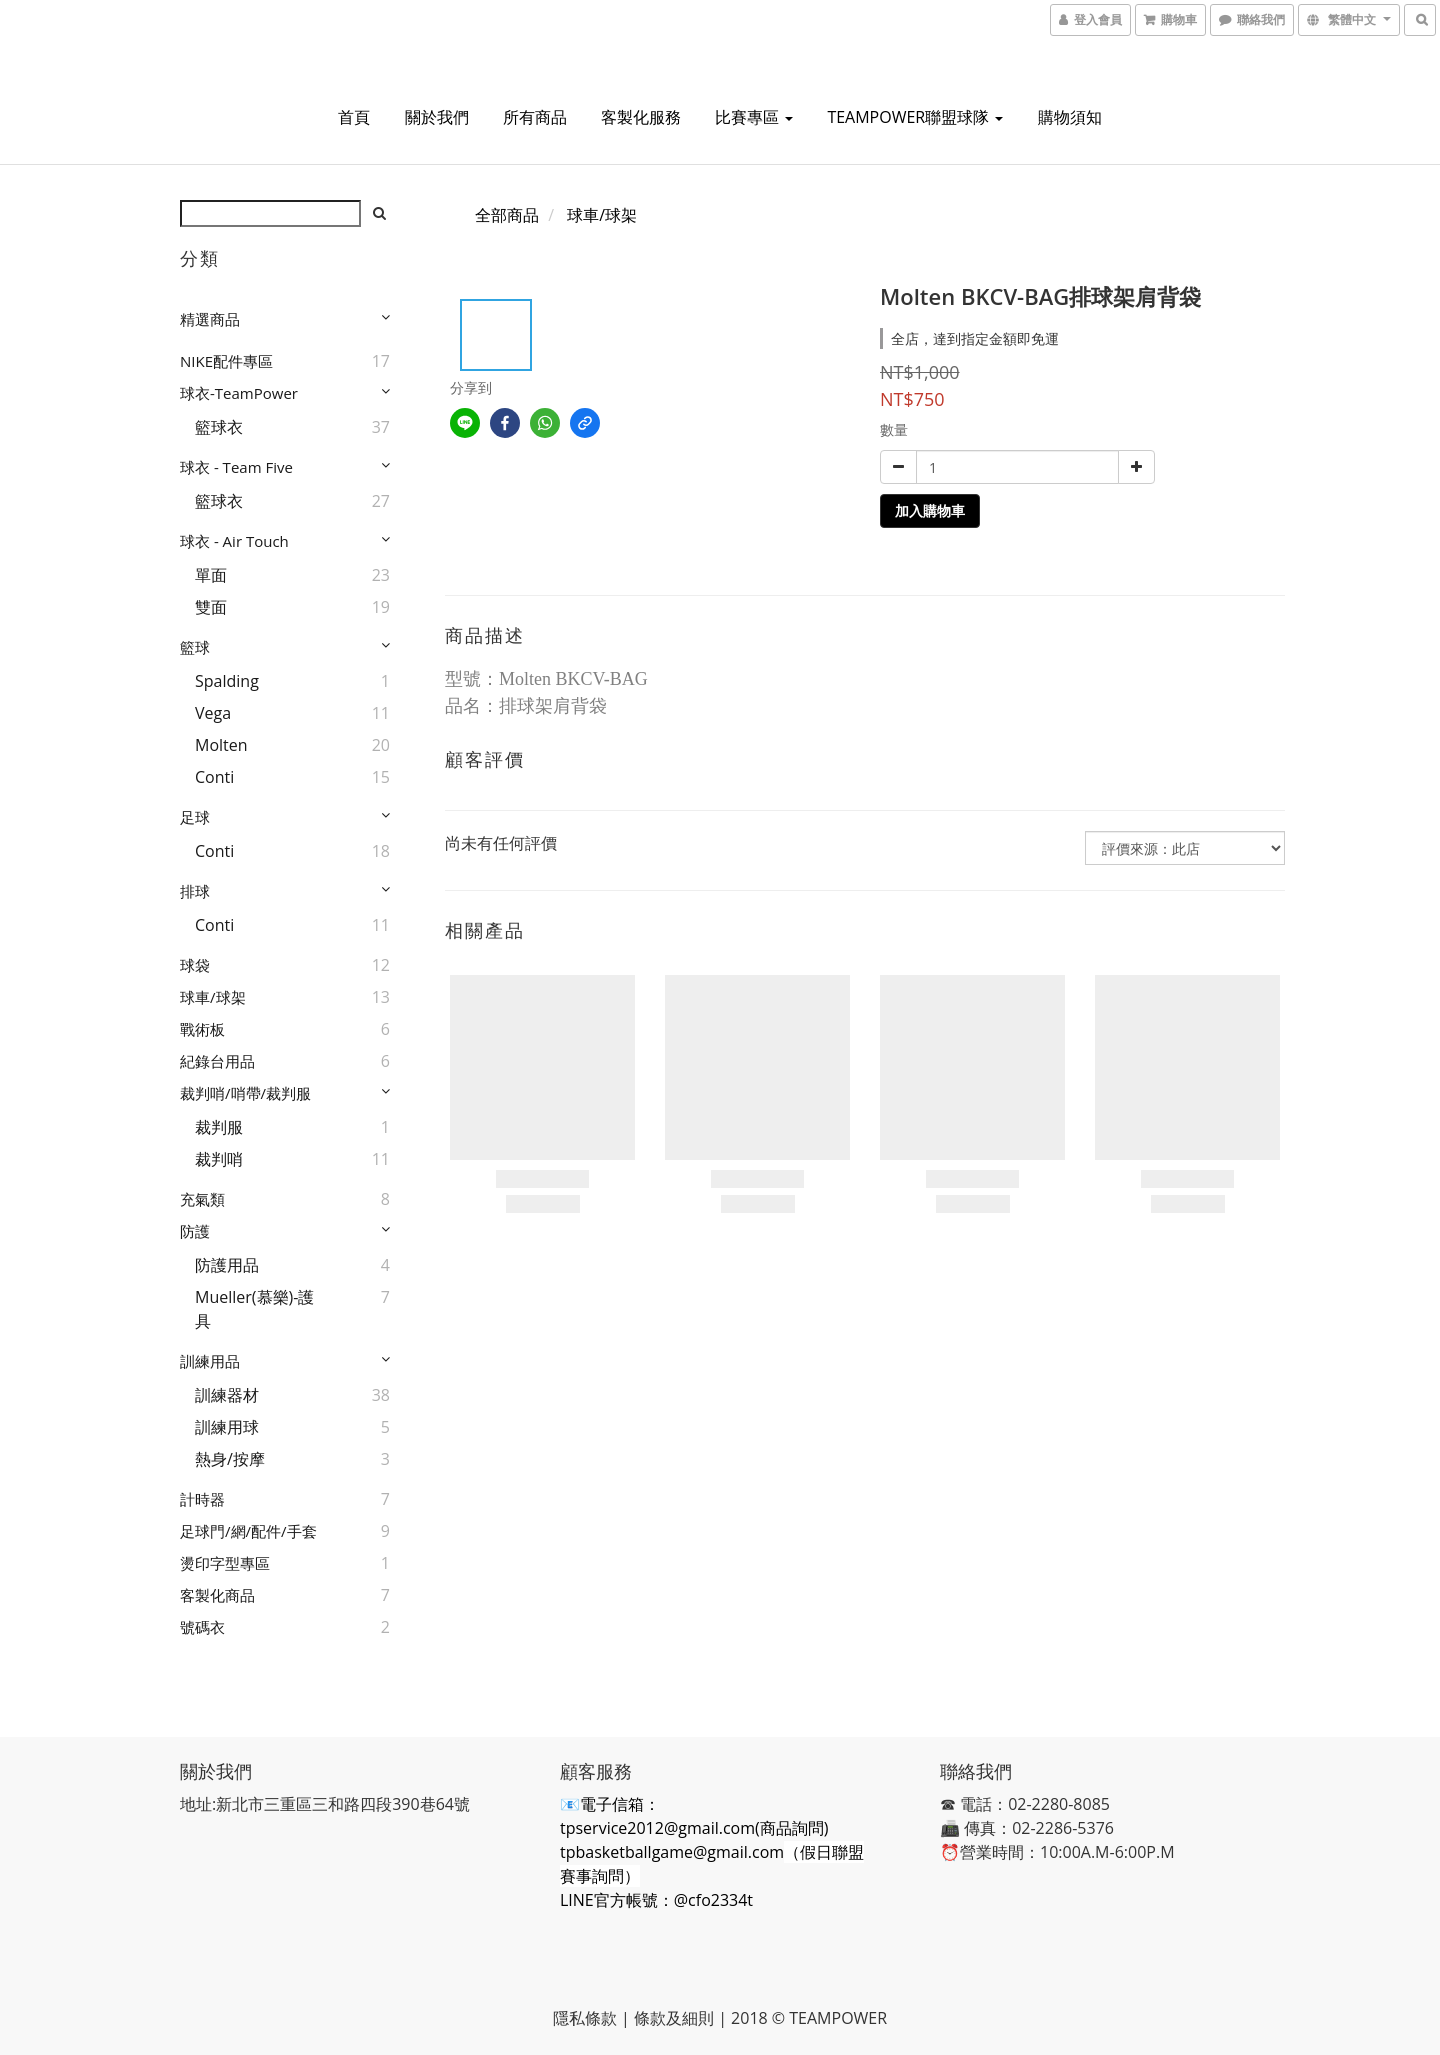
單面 (211, 575)
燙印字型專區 (225, 1563)
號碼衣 (202, 1627)
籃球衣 (219, 427)
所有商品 (535, 117)
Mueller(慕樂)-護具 (254, 1309)
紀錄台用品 (217, 1061)
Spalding (227, 681)
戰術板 (202, 1029)
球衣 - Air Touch (234, 541)
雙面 (211, 607)
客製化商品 (217, 1595)
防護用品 (227, 1265)
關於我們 (437, 117)
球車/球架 (213, 997)
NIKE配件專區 (226, 361)
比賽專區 (754, 117)
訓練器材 (227, 1395)
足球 (195, 817)
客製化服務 (641, 117)
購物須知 (1070, 117)
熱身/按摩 (230, 1459)
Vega (213, 713)
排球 (195, 891)
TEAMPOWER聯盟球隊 (915, 117)
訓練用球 (227, 1427)
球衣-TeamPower (239, 393)
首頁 (354, 117)
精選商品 (210, 319)
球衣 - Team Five (236, 467)
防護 (195, 1231)
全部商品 (507, 215)
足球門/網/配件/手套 (248, 1531)
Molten (221, 745)
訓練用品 (210, 1361)
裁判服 (219, 1127)
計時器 (202, 1499)
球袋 (195, 965)
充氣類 (202, 1199)
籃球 (195, 647)
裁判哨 (219, 1159)
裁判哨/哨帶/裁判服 (245, 1093)
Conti (214, 777)
